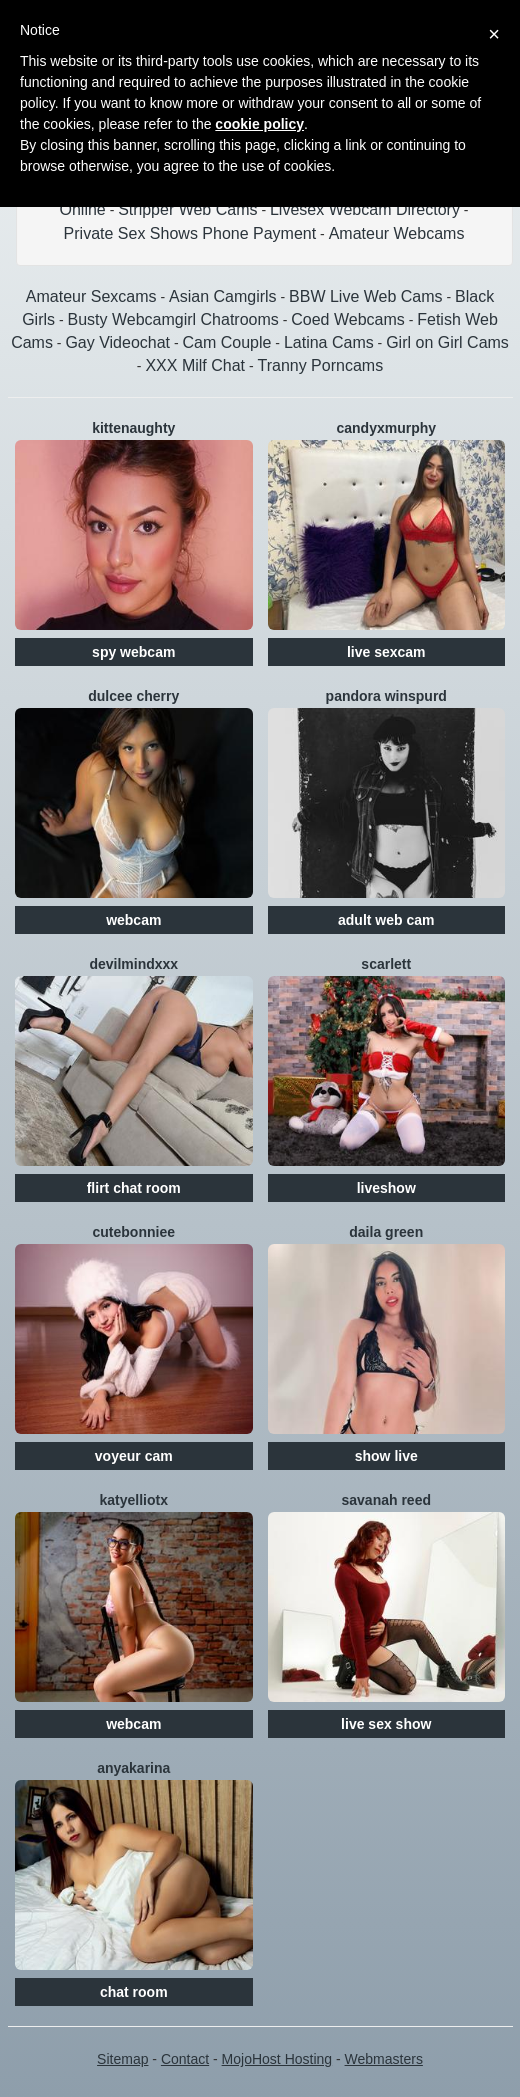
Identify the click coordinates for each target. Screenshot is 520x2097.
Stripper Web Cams (187, 209)
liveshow (386, 1188)
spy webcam (133, 652)
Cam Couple (227, 342)
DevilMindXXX (133, 964)
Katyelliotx (134, 1500)
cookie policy (259, 124)
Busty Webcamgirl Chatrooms (172, 319)
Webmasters (384, 2059)
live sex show (386, 1724)
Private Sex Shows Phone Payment (190, 233)
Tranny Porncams (320, 365)
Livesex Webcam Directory (365, 209)
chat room (134, 1992)
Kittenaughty (133, 428)
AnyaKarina (133, 1768)
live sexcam (386, 652)
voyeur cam (134, 1456)
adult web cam (386, 920)
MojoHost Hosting (277, 2059)
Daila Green (386, 1232)
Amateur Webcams (397, 233)
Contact (185, 2059)
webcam (133, 920)
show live (386, 1456)
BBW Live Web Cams (366, 296)
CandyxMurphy (386, 428)
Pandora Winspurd (386, 696)
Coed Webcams (348, 319)
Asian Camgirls (223, 296)
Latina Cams (329, 342)
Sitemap (122, 2059)
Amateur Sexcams (91, 296)
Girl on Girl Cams (447, 342)
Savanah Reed (387, 1500)
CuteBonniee (134, 1232)
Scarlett (386, 964)
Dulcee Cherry (133, 696)
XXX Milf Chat (195, 365)
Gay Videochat (117, 342)
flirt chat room (134, 1188)
